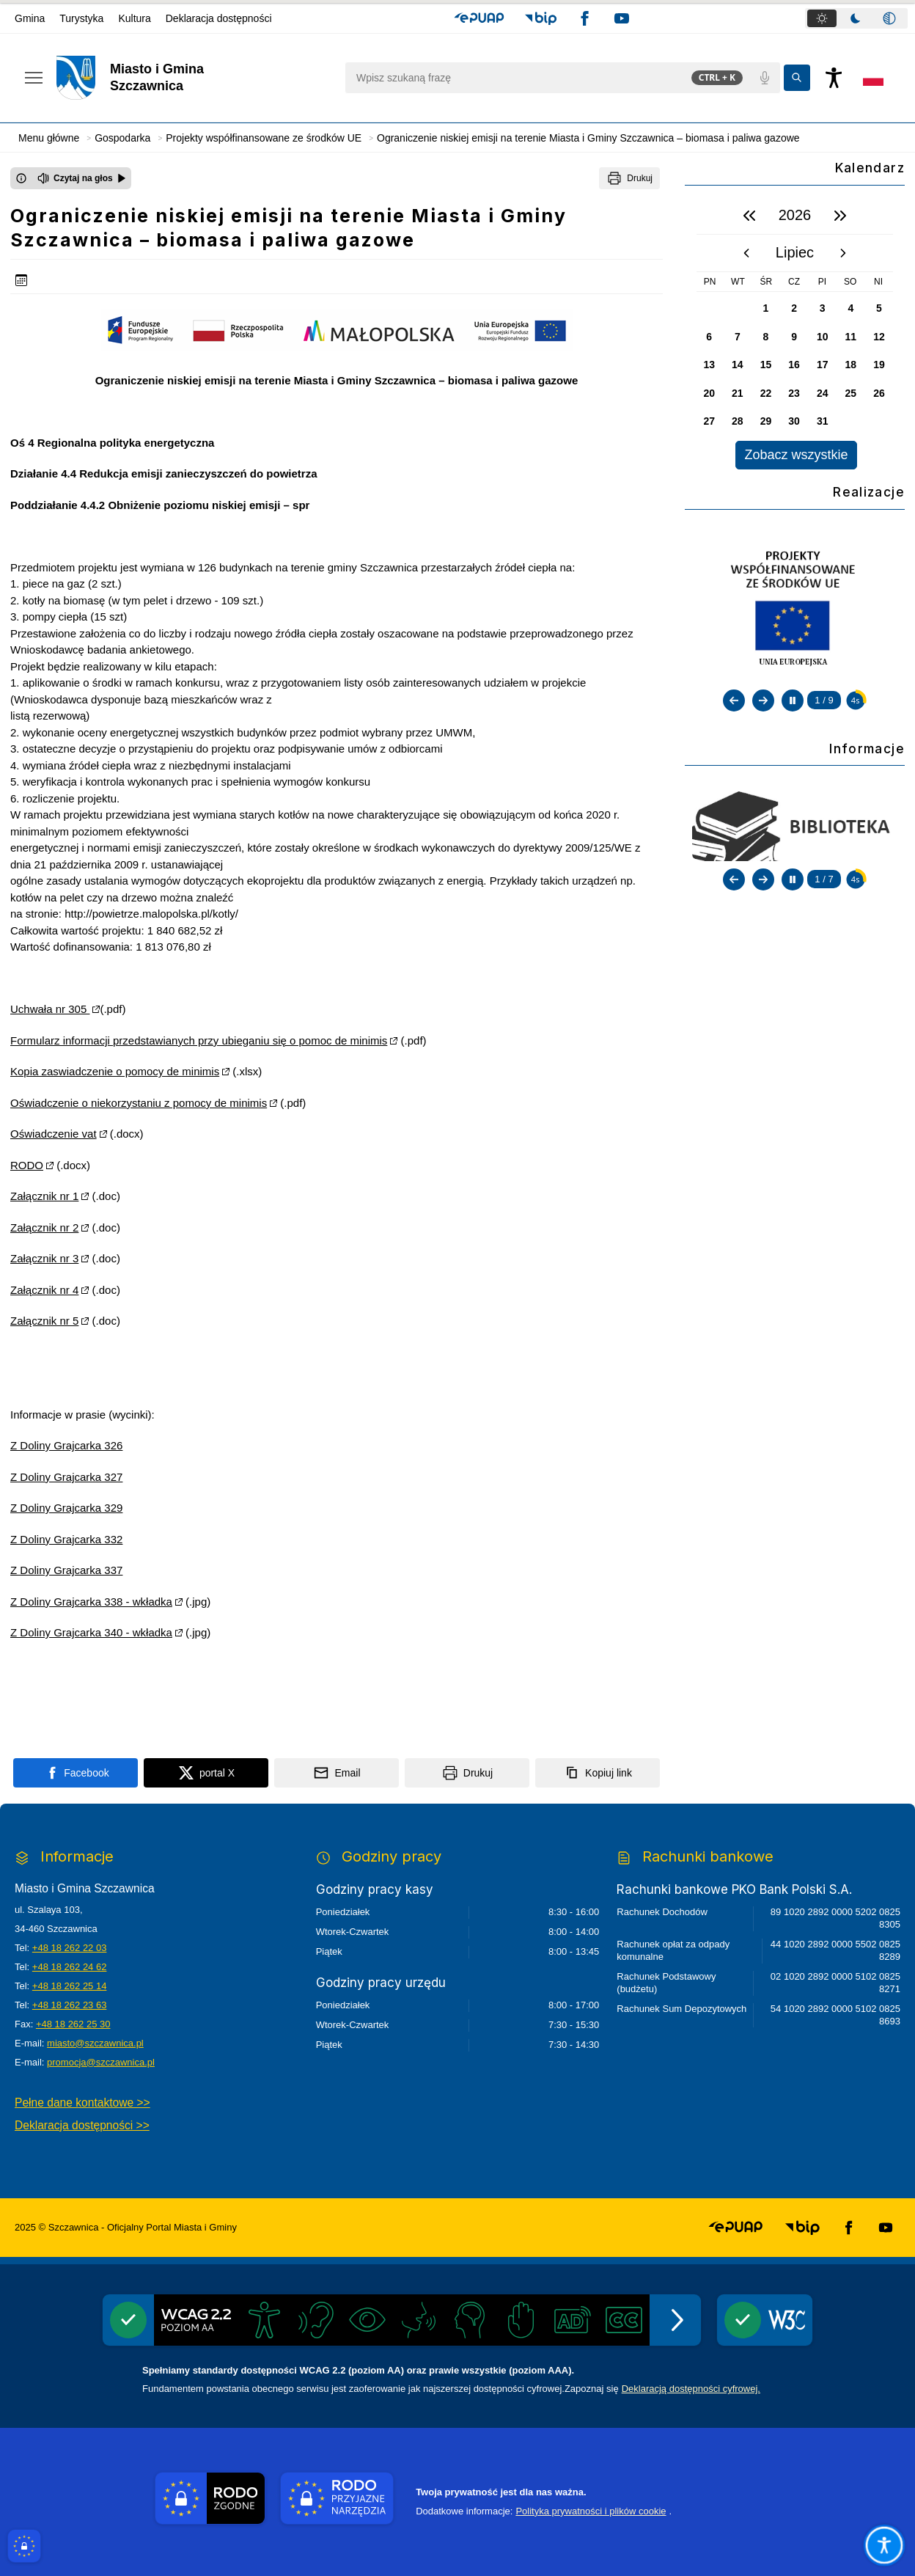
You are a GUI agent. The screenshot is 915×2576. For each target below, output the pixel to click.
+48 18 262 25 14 (69, 1985)
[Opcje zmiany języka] (873, 78)
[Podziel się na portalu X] (206, 1773)
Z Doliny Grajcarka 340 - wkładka (91, 1632)
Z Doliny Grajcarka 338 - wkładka (91, 1601)
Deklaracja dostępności (219, 18)
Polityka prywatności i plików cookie (590, 2511)
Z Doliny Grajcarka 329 (66, 1507)
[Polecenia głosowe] (765, 78)
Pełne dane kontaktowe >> (82, 2102)
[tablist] (856, 18)
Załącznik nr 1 (44, 1196)
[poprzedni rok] (749, 215)
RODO (26, 1165)
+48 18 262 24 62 (69, 1966)
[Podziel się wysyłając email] (336, 1773)
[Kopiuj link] (597, 1773)
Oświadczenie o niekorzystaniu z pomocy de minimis (138, 1103)
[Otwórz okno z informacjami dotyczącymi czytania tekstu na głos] (21, 178)
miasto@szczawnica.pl (95, 2043)
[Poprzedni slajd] (734, 700)
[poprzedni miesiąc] (746, 253)
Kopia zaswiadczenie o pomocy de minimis (114, 1071)
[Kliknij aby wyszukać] (797, 78)
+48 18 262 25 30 (73, 2024)
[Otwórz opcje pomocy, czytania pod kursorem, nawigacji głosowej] (884, 2545)
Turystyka (81, 18)
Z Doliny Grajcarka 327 (66, 1477)
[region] (795, 333)
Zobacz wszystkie (796, 454)
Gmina (30, 18)
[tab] (822, 18)
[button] (479, 18)
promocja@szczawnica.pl (101, 2062)
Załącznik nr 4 (44, 1290)
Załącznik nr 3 (44, 1258)
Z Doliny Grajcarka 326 (66, 1445)
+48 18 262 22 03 (69, 1947)
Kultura (134, 18)
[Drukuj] (629, 178)
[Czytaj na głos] (81, 178)
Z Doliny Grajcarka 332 (66, 1539)
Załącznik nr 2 (44, 1227)
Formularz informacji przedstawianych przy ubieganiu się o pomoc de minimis (198, 1040)
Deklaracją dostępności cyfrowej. (691, 2388)
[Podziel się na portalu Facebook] (75, 1773)
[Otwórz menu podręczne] (33, 77)
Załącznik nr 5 (44, 1320)
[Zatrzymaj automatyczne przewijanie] (793, 700)
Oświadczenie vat (53, 1133)
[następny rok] (840, 215)
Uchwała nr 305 (49, 1009)
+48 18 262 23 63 (69, 2004)
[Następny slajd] (763, 700)
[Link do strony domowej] (193, 78)
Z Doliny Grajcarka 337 (66, 1570)
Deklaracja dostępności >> (82, 2125)
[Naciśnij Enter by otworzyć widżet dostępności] (833, 78)
